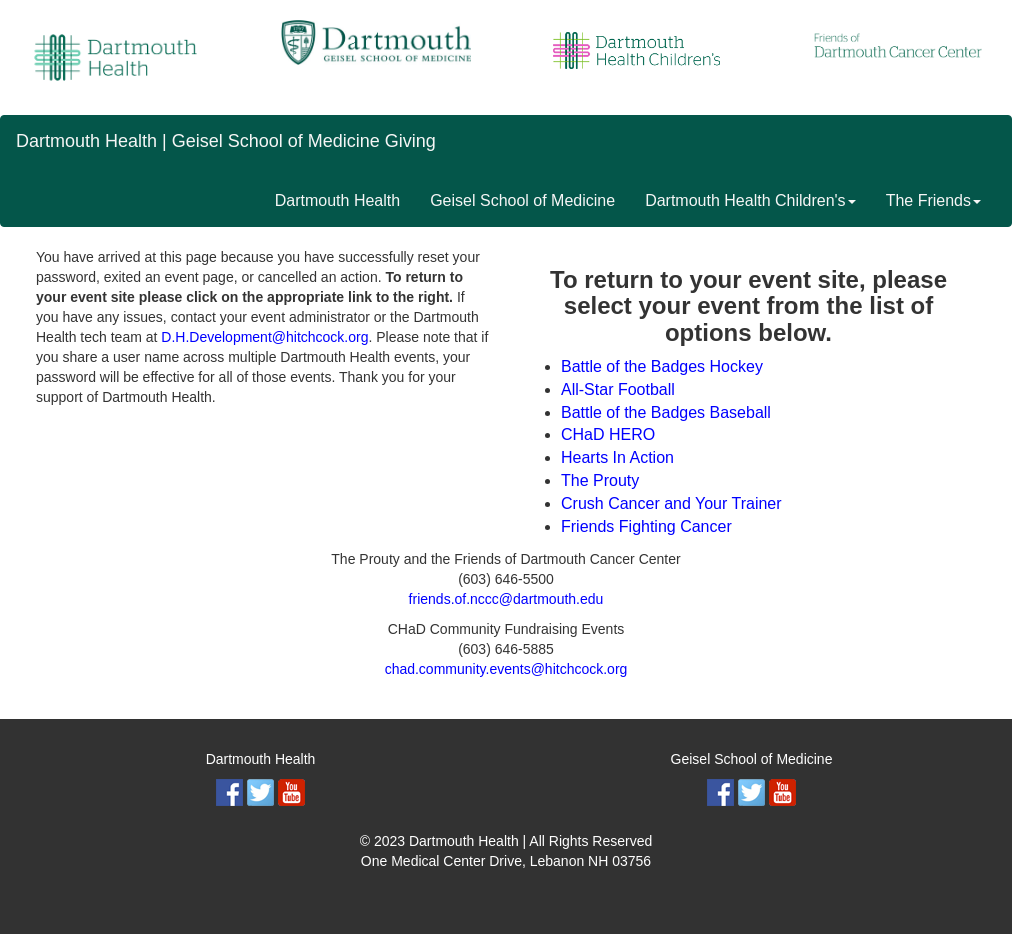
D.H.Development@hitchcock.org (264, 337)
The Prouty (600, 480)
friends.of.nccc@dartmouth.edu (506, 599)
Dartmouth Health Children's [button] (750, 200)
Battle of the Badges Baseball (666, 412)
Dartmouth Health (337, 200)
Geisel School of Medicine (522, 200)
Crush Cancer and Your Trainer (671, 503)
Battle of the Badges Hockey (662, 366)
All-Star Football (618, 389)
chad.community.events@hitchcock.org (506, 669)
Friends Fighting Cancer (646, 526)
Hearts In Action (617, 457)
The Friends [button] (933, 200)
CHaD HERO (608, 434)
